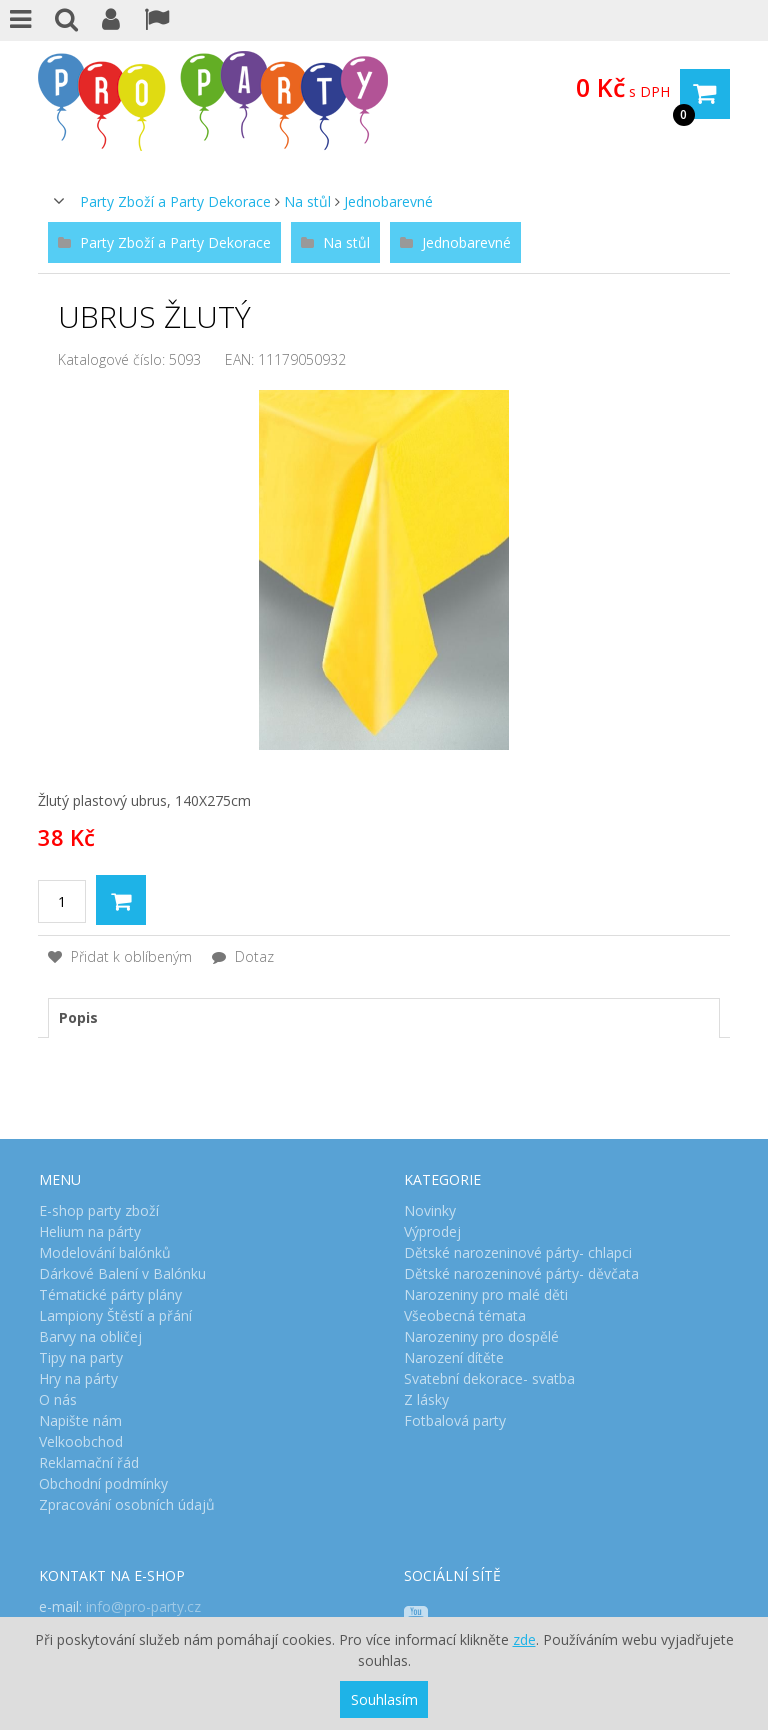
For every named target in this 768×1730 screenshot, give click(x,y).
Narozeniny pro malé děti (486, 1294)
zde (524, 1639)
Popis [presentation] (78, 1017)
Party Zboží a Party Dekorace (175, 201)
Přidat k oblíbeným (120, 956)
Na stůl (307, 201)
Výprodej (432, 1231)
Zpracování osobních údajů (127, 1504)
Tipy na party (81, 1357)
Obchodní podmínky (103, 1483)
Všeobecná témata (465, 1315)
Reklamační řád (89, 1462)
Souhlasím (384, 1699)
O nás (58, 1399)
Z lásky (426, 1399)
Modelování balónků (105, 1252)
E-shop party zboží (99, 1210)
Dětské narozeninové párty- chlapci (518, 1252)
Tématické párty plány (110, 1294)
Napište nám (80, 1420)
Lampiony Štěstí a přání (115, 1315)
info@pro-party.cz (143, 1606)
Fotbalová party (455, 1420)
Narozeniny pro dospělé (481, 1336)
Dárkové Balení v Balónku (122, 1273)
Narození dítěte (454, 1357)
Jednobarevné (388, 201)
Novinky (430, 1210)
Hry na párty (78, 1378)
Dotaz (243, 956)
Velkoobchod (81, 1441)
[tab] (383, 1018)
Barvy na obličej (90, 1336)
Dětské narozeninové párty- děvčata (521, 1273)
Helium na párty (90, 1231)
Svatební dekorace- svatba (489, 1378)
